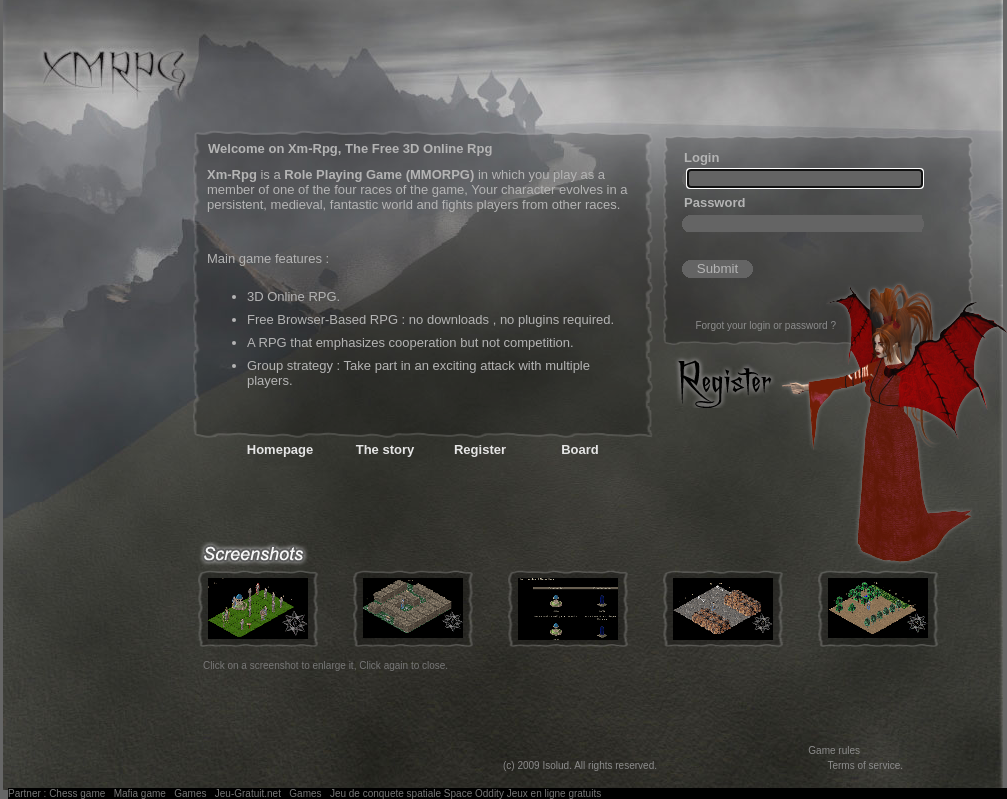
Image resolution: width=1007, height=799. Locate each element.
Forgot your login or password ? (765, 325)
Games (190, 793)
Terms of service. (865, 765)
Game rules (834, 750)
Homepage (280, 449)
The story (385, 449)
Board (580, 449)
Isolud (555, 765)
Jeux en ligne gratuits (554, 793)
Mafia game (140, 793)
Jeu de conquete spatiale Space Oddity (417, 793)
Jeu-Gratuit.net (248, 793)
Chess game (77, 793)
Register (480, 449)
